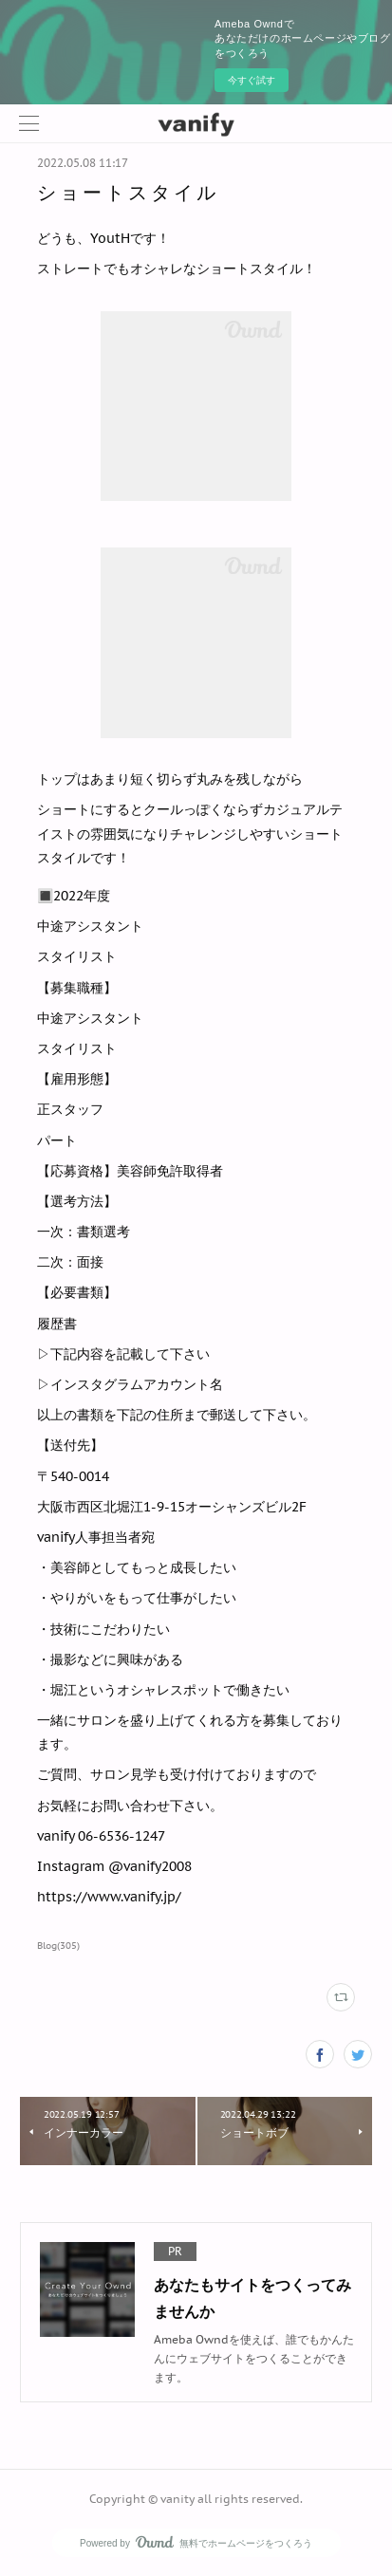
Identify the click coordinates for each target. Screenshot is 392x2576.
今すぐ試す (251, 80)
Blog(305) (58, 1945)
